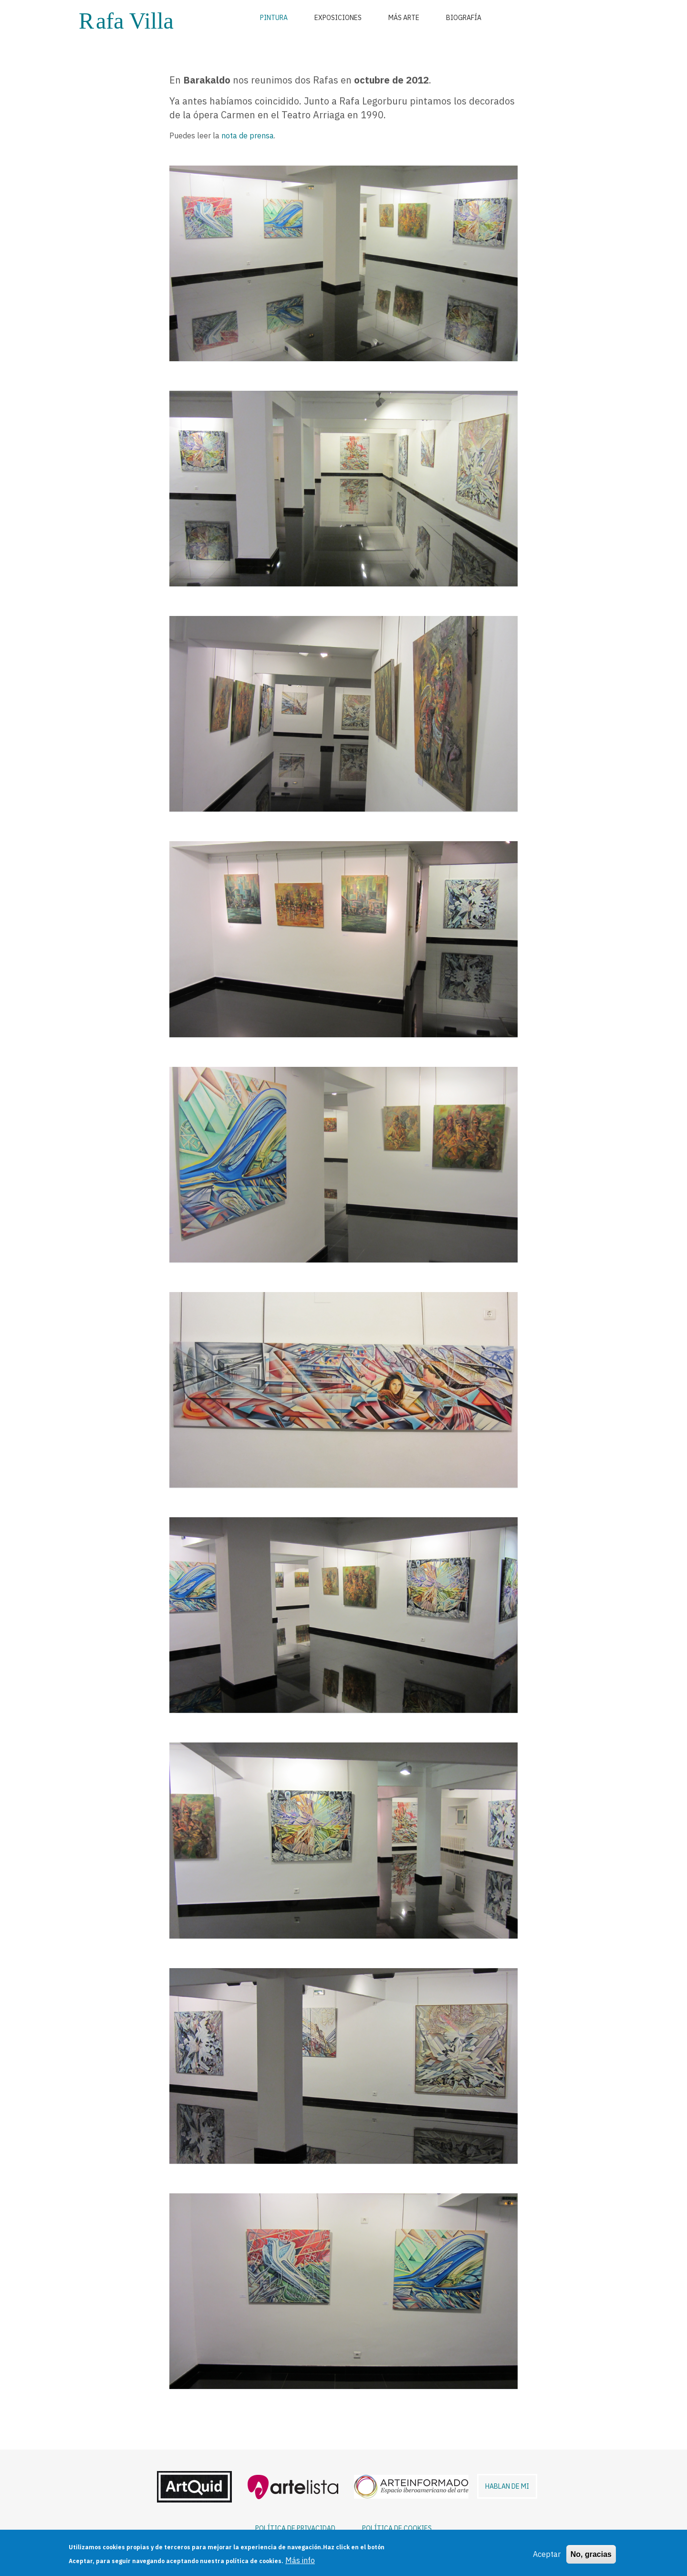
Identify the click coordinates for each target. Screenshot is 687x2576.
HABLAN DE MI (507, 2486)
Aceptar (547, 2554)
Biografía (463, 17)
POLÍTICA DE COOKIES (397, 2528)
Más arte (403, 17)
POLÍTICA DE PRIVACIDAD (295, 2528)
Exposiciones (338, 17)
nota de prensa (247, 135)
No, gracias (591, 2554)
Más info (300, 2561)
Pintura (274, 17)
